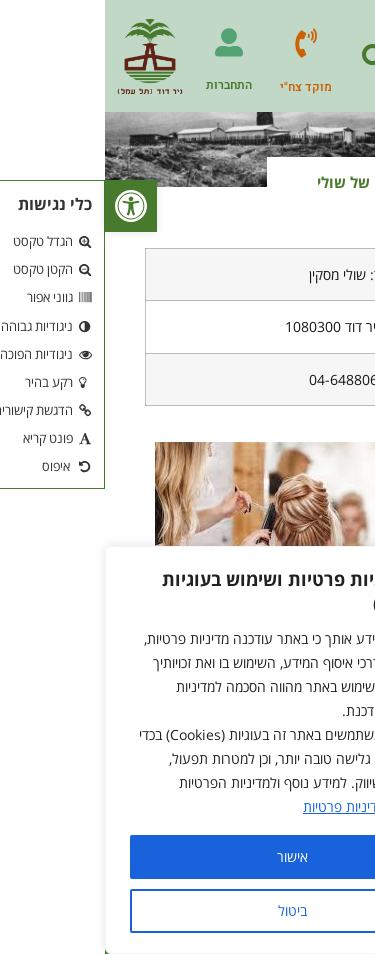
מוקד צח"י (201, 87)
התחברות (124, 85)
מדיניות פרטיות (239, 806)
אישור (187, 856)
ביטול (187, 910)
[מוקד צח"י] (201, 43)
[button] (26, 206)
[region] (187, 750)
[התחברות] (124, 43)
